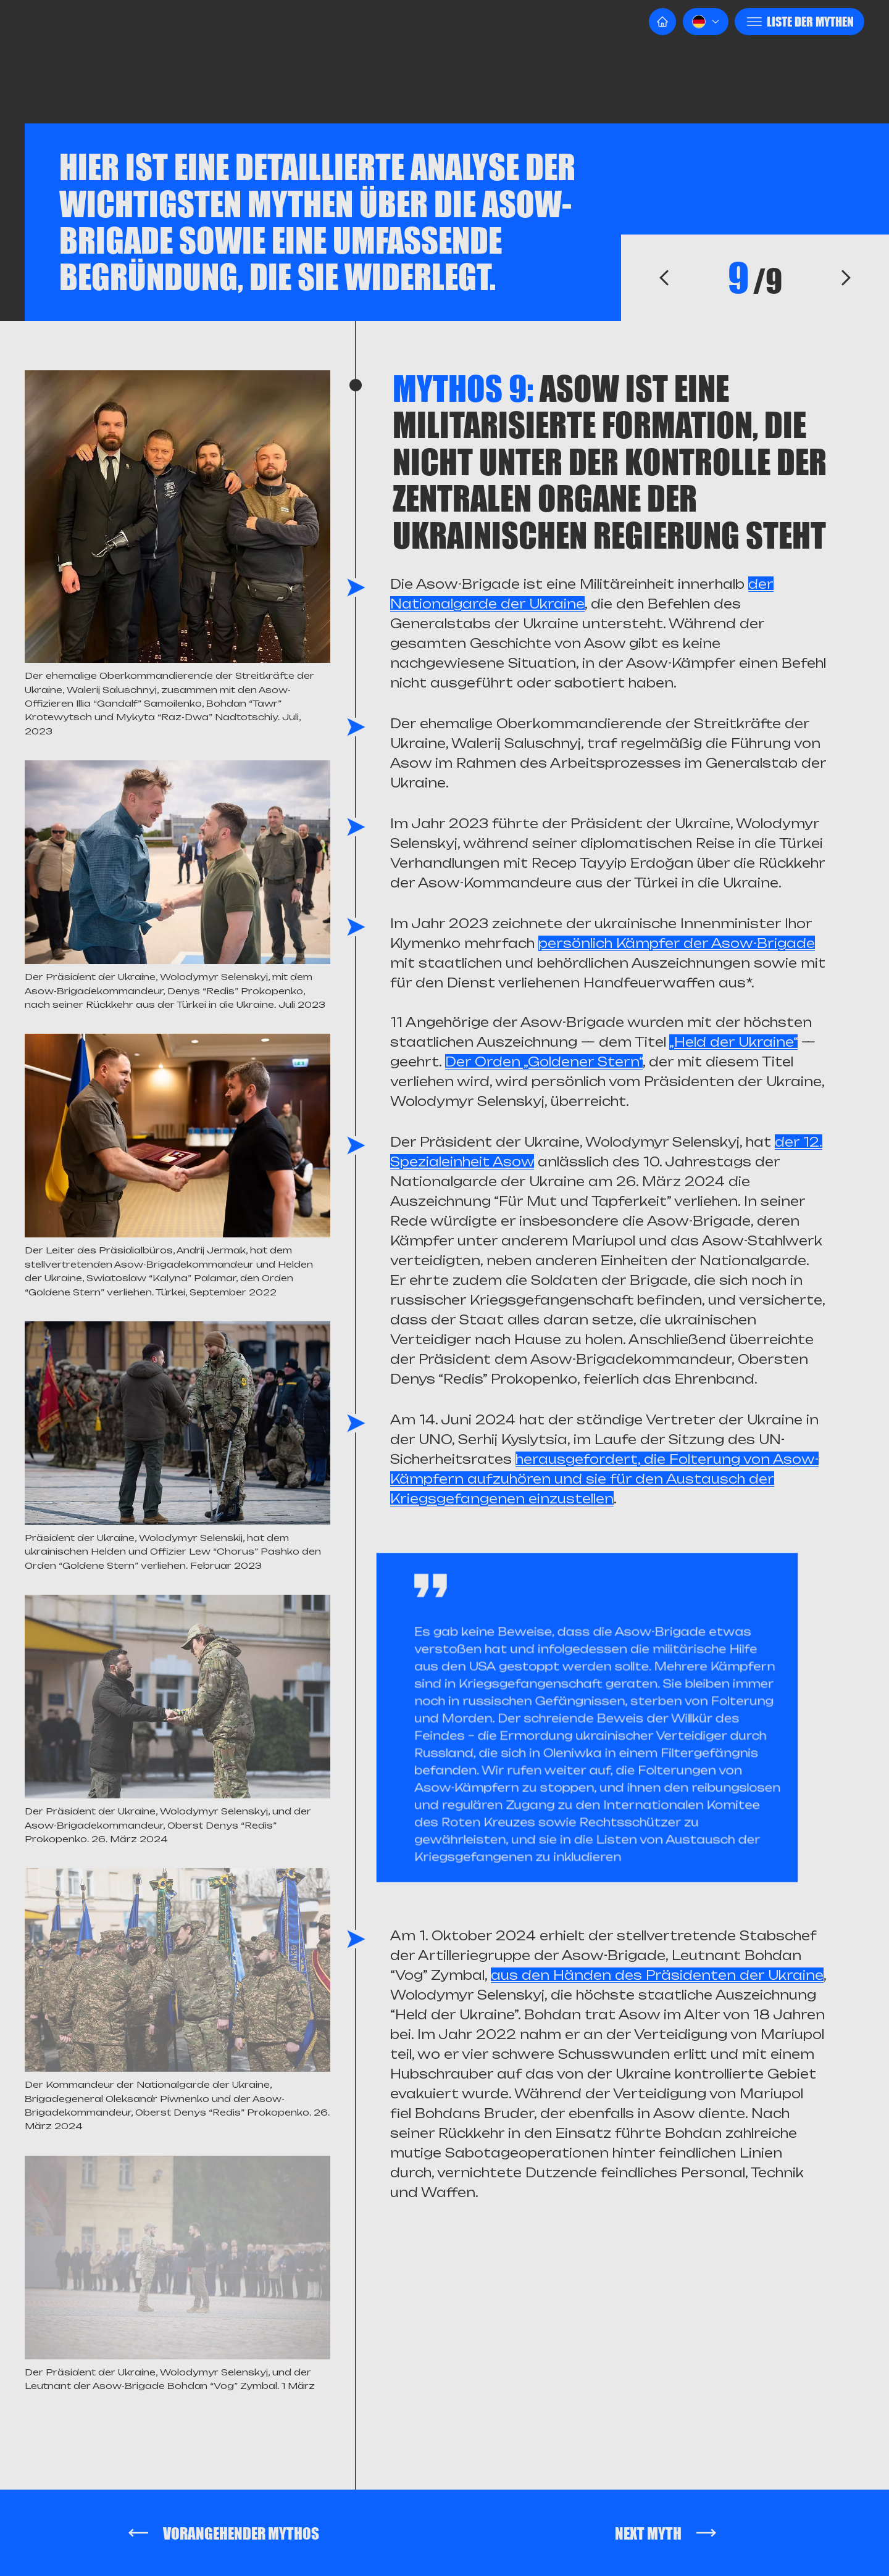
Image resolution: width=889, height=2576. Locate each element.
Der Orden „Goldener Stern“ (544, 1062)
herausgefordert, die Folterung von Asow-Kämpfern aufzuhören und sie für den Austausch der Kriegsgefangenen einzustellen (604, 1479)
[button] (705, 21)
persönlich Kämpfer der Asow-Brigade (676, 943)
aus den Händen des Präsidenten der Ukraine (657, 1975)
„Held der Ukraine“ (733, 1042)
